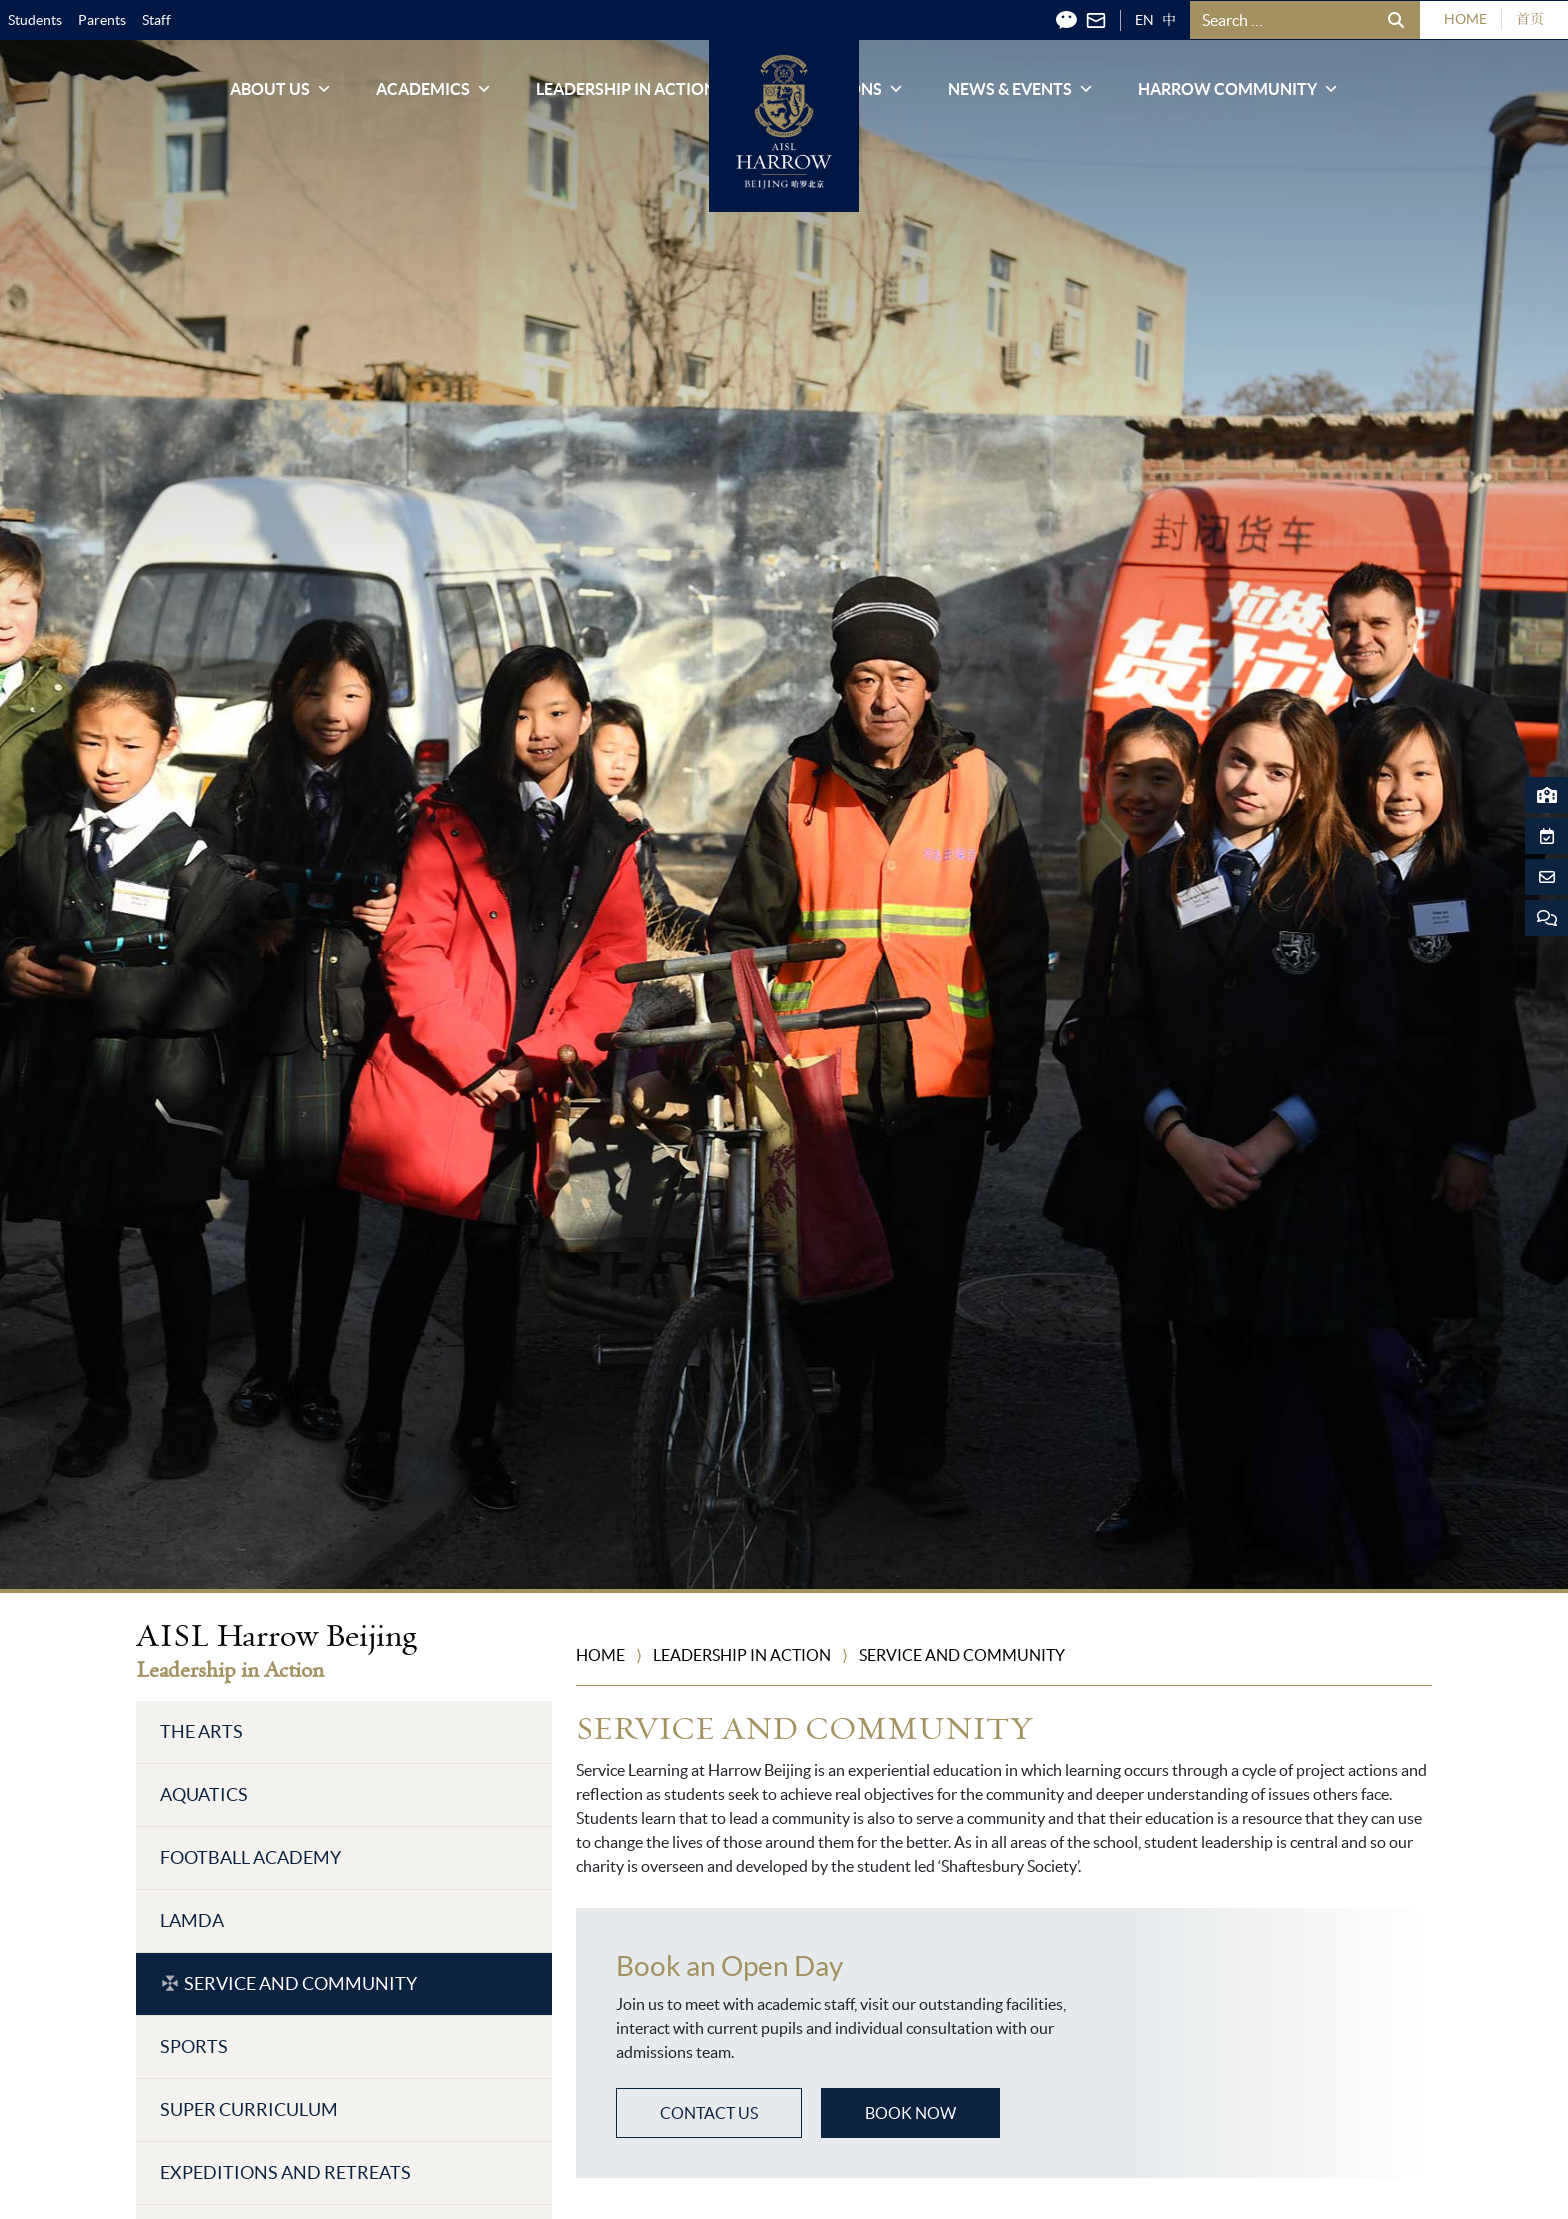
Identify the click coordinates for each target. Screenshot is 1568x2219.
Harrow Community (1238, 96)
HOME (1465, 19)
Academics (434, 96)
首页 (1530, 19)
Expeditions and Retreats (285, 2172)
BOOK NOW (910, 2113)
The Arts (201, 1731)
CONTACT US (709, 2113)
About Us (281, 96)
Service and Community (300, 1983)
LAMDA (192, 1920)
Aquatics (204, 1794)
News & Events (1021, 96)
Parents (102, 20)
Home (600, 1655)
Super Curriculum (249, 2109)
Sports (194, 2046)
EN (1144, 20)
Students (35, 20)
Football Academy (250, 1857)
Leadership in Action (637, 96)
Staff (156, 20)
